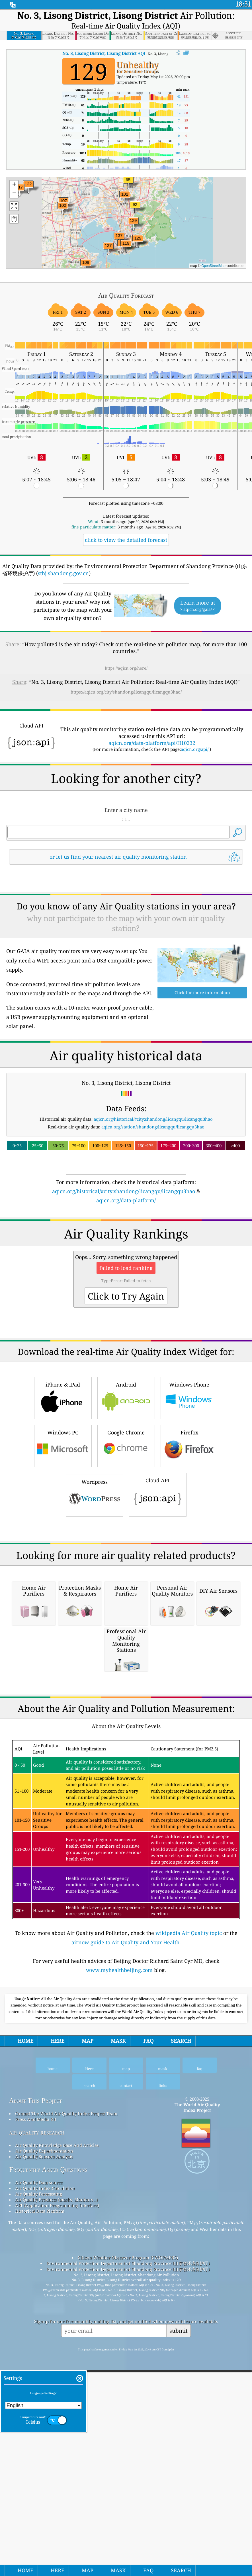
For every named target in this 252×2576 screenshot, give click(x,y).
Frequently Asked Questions (48, 2488)
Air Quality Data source (39, 2502)
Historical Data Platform (39, 2530)
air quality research (37, 2451)
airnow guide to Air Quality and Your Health (125, 2261)
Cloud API (157, 1653)
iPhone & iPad (63, 1557)
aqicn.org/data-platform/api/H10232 (151, 742)
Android (126, 1557)
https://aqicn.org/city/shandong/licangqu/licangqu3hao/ (126, 692)
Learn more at (197, 605)
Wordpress (94, 1654)
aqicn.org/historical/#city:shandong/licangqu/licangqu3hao (153, 1199)
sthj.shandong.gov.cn (63, 573)
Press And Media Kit (35, 2438)
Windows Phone (189, 1557)
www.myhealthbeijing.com (119, 2289)
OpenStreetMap (213, 266)
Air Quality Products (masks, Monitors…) (56, 2519)
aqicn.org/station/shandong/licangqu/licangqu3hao (152, 1206)
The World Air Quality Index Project (197, 2427)
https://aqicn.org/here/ (126, 668)
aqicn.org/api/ (194, 749)
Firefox (189, 1605)
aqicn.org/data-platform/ (126, 1280)
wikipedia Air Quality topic (188, 2252)
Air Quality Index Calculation (45, 2507)
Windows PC (63, 1605)
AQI (104, 53)
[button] (119, 239)
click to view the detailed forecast (126, 539)
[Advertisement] (126, 919)
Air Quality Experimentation (44, 2470)
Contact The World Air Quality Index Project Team (66, 2433)
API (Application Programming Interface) (57, 2525)
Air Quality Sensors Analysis (44, 2476)
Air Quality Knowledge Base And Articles (57, 2464)
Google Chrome (126, 1605)
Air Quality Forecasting (38, 2513)
